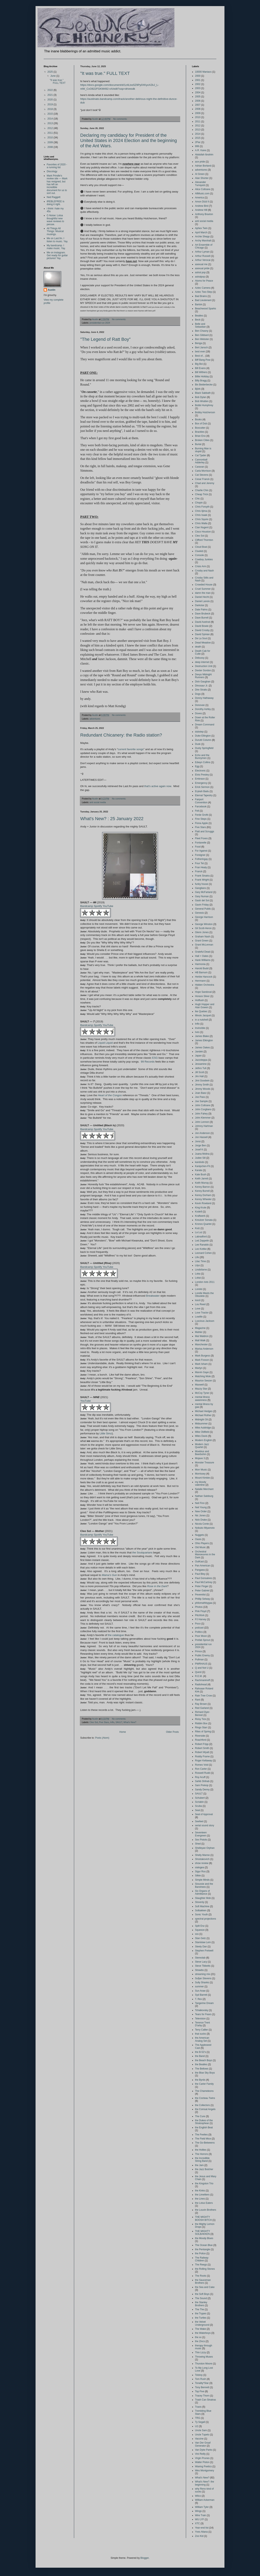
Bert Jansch (201, 347)
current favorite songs (131, 749)
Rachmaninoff (202, 1680)
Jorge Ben (200, 1145)
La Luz (198, 1232)
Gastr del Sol (202, 900)
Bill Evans (200, 368)
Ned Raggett (53, 197)
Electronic (200, 770)
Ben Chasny (201, 330)
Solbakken (200, 1910)
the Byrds (200, 2079)
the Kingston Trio (204, 2183)
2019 (51, 104)
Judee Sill (200, 1157)
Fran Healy (201, 867)
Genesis (199, 912)
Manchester (201, 1344)
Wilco (198, 2495)
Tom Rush (200, 2379)
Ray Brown (201, 1704)
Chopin (199, 502)
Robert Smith (202, 1748)
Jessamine (201, 1064)
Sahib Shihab (202, 1781)
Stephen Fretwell (204, 1950)
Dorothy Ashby (203, 709)
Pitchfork (200, 1615)
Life (197, 1257)
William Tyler (202, 2507)
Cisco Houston (203, 531)
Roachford (200, 1739)
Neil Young (201, 1507)
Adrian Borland (203, 165)
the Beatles (201, 2064)
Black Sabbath (203, 393)
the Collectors (202, 2105)
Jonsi (198, 1141)
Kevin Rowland (203, 1203)
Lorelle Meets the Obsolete (204, 1294)
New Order (201, 1511)
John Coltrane (202, 1105)
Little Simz (106, 1433)
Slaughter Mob (203, 1898)
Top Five (199, 2391)
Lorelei (198, 1289)
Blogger (144, 2558)
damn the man (203, 593)
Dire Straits (201, 689)
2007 (197, 104)
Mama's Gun (109, 1575)
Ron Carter (201, 1768)
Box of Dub (201, 423)
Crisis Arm (200, 566)
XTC (197, 2523)
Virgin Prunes (202, 2458)
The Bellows (201, 2068)
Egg (197, 766)
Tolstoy (199, 2375)
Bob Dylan (200, 397)
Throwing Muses (204, 2356)
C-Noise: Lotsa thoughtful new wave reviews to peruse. (55, 220)
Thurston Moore (203, 2363)
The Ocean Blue (204, 2245)
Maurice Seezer (203, 1380)
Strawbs (199, 1970)
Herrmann (200, 980)
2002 (197, 84)
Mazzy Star (201, 1388)
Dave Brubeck (202, 613)
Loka (197, 1273)
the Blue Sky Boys (205, 2072)
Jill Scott (199, 1072)
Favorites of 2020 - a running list (57, 166)
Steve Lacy (201, 1961)
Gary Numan (202, 896)
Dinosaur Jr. (201, 685)
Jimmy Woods (202, 1088)
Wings (198, 2511)
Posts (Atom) (102, 1737)
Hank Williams (202, 960)
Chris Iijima (201, 511)
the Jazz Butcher (204, 2169)
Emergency (201, 783)
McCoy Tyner (202, 1393)
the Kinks (200, 2190)
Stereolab (200, 1957)
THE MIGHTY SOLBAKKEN (202, 2232)
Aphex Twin (201, 228)
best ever (200, 351)
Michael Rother (203, 1415)
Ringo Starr (201, 1727)
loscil (197, 1300)
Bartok (198, 304)
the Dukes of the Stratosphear (204, 2122)
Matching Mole (203, 1376)
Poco (197, 1623)
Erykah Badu (202, 791)
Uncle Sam (201, 2430)
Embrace (200, 778)
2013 (51, 123)
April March (201, 232)
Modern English (203, 1440)
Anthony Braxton (204, 214)
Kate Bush (200, 1174)
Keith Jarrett (201, 1178)
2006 (197, 100)
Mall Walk (200, 1340)
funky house (201, 884)
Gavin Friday (202, 904)
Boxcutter (200, 427)
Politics (199, 1632)
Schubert (200, 1797)
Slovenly (199, 1902)
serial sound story (204, 1825)
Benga (198, 343)
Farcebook (201, 806)
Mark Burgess (202, 1355)
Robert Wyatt (202, 1752)
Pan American (202, 1565)
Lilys (197, 1265)
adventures (95, 718)
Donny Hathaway (204, 698)
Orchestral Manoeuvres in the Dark (205, 1554)
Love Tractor (202, 1312)
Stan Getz (200, 1938)
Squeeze (200, 1930)
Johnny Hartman (204, 1126)
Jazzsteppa (201, 1059)
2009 (51, 142)
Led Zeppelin (202, 1240)
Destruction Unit (203, 666)
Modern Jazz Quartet (202, 1446)
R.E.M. (199, 1676)
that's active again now (157, 786)
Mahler (199, 1332)
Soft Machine (202, 1906)
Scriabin (199, 1802)
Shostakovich (202, 1859)
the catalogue (116, 1635)
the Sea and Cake (204, 2287)
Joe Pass (200, 1097)
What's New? (129, 1722)
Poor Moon (201, 1636)
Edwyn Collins (202, 762)
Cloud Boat (201, 546)
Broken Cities (202, 440)
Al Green (200, 174)
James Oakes (202, 1047)
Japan (198, 1055)
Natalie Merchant (204, 1489)
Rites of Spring (203, 1731)
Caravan (199, 466)
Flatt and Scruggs (204, 831)
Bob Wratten (201, 401)
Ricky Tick (200, 1719)
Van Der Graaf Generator (202, 2444)
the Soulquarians (142, 1552)
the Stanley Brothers (201, 2304)
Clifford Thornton (204, 540)
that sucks (200, 2033)
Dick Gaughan (202, 681)
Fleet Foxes (201, 838)
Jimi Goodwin (202, 1080)
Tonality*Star (202, 2383)
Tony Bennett (202, 2387)
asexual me (201, 264)
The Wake (200, 2329)
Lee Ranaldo (202, 1244)
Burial (198, 444)
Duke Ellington (203, 735)
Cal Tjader (200, 455)
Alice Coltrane (202, 189)
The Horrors (201, 2154)
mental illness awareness (202, 1398)
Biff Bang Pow (202, 359)
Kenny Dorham (203, 1195)
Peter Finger (201, 1586)
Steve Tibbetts (202, 1965)
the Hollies (200, 2149)
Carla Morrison (203, 470)
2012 (51, 128)
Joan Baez (201, 1093)
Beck (197, 319)
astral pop (200, 272)
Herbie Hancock (203, 976)
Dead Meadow (203, 642)
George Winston (204, 924)
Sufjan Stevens (203, 1978)
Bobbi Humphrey (204, 405)
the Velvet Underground (202, 2323)
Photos (199, 1607)
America (199, 197)
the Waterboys (203, 2333)
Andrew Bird (201, 205)
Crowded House (203, 584)
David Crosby (202, 630)
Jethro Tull (200, 1068)
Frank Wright (202, 879)
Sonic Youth (201, 1914)
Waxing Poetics (203, 2466)
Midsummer (201, 1423)
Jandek (199, 1051)
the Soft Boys (202, 2294)
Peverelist (200, 1594)
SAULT (119, 1722)
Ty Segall (200, 2422)
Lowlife (199, 1316)
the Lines (200, 2198)
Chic (197, 498)
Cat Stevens (201, 474)
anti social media (98, 802)
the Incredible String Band (202, 2159)
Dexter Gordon (203, 670)
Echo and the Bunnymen (202, 756)
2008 (51, 147)
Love (197, 1308)
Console (199, 555)
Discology (52, 171)
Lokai (198, 1277)
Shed (198, 1843)
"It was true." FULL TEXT (105, 73)
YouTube (108, 906)
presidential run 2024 (100, 323)
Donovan (200, 705)
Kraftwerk (200, 1215)
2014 (51, 118)
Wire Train (200, 2515)
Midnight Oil (201, 1419)
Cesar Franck (202, 479)
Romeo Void (201, 1764)
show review (201, 1863)
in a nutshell (201, 1019)
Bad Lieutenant (203, 300)
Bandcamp (86, 906)
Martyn (199, 1368)
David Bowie (202, 626)
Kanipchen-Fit (202, 1166)
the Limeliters (202, 2194)
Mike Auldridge (203, 1427)
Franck (199, 871)
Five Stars (104, 1722)
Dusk (197, 744)
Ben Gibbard (202, 335)
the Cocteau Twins (205, 2098)
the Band (200, 2056)
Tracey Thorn (202, 2395)
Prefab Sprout (202, 1640)
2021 (51, 95)
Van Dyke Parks (203, 2449)
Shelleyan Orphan (204, 1848)
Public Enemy (202, 1655)
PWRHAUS (201, 1663)
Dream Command (204, 724)
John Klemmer (203, 1117)
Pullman (199, 1659)
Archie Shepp (202, 236)
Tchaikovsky (201, 2010)
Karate (198, 1170)
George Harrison (204, 917)
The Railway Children (201, 2259)
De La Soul (201, 638)
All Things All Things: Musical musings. (55, 231)
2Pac (197, 142)
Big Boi (199, 363)
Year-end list (201, 2527)
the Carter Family (204, 2083)
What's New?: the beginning (204, 2483)
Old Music (200, 1547)
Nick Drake (201, 1519)
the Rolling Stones (205, 2268)
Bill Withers (201, 372)
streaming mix (202, 1974)
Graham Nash (202, 936)
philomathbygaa (203, 1603)
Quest (198, 1672)
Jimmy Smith (202, 1084)
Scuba (198, 1806)
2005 (197, 96)
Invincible (200, 1028)
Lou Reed (200, 1304)
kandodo (199, 1162)
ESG (155, 1057)
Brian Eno (200, 436)
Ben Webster (202, 339)
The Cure (200, 2116)
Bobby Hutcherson (205, 412)
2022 (51, 90)
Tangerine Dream (204, 2003)
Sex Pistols (201, 1839)
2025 (51, 71)
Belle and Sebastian (200, 325)
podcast (199, 1627)
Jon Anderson (202, 1133)
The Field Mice (203, 2138)
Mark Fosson (202, 1359)
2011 (51, 132)
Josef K (199, 1149)
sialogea (199, 1867)
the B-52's (200, 2052)
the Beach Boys (203, 2060)
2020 (51, 99)
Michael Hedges (203, 1411)
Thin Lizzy (200, 2352)
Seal (197, 1810)
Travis (198, 2406)
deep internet (202, 662)
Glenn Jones (202, 932)
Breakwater (153, 1295)
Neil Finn (200, 1503)
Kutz (197, 1228)
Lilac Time (200, 1261)
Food (197, 846)
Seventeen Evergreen (201, 1834)
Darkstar (199, 605)
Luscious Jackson (204, 1321)
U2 (196, 2426)
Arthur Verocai (202, 260)
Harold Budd (202, 968)
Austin (51, 289)
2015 (51, 113)
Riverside (200, 1735)
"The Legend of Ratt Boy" (105, 339)
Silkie (198, 1875)
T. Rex (198, 1999)
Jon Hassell (201, 1137)
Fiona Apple (201, 823)
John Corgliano (203, 1109)
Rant (197, 1699)
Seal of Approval (204, 1814)
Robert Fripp (202, 1744)
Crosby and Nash (204, 570)
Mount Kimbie (202, 1477)
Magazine (200, 1328)
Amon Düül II (202, 201)
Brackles (199, 431)
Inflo (112, 1722)
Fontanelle (200, 842)
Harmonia (200, 964)
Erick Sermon (202, 787)
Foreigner (200, 855)
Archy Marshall (203, 240)
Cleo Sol (94, 1722)
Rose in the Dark (157, 1586)
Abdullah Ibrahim (204, 154)
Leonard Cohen (203, 1253)
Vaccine (199, 2438)
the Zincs (200, 2341)
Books (198, 419)
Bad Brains (201, 296)
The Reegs (201, 2264)
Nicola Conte (202, 1523)
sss (197, 1934)
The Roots (200, 2275)
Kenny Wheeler (203, 1199)
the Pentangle (202, 2249)
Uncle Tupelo (202, 2434)
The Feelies (201, 2134)
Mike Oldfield (202, 1432)
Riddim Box (201, 1723)
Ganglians (200, 888)
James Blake (202, 1036)
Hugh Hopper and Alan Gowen (204, 1006)
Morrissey (200, 1473)
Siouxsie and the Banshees (204, 1885)
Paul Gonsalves (203, 1578)
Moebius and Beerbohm (202, 1453)
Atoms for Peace (204, 280)
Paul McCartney (203, 1582)
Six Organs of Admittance (202, 1892)
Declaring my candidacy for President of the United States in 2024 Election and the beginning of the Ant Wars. (128, 140)
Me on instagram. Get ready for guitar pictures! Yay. (57, 255)
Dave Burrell (201, 617)
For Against (201, 850)
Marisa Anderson (204, 1348)
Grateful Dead (202, 951)
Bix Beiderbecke (204, 384)
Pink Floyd (200, 1611)
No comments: (120, 119)
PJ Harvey (200, 1619)
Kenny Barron (202, 1186)
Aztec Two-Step (203, 291)
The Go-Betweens (205, 2142)
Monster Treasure (204, 1462)
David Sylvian (202, 634)
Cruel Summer (203, 588)
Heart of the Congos (110, 1095)
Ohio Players (202, 1543)
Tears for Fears (203, 2014)
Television (200, 2018)
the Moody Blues (204, 2238)
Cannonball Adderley (201, 461)
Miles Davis (201, 1436)
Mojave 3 (200, 1458)
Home (122, 1732)
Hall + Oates (201, 956)
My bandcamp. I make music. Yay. (56, 247)
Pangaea (200, 1569)
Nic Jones (200, 1515)
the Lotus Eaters (204, 2203)
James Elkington (204, 1040)
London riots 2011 (204, 1282)
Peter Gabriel (202, 1590)
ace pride (200, 161)
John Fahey (201, 1113)
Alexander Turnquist (200, 183)
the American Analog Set (202, 2039)
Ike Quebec (201, 1011)
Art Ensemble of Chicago (203, 246)
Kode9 (198, 1211)
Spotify (98, 906)
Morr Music (201, 1469)
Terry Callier (201, 2029)
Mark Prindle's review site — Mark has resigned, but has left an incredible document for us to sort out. (57, 184)
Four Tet (199, 863)
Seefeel (199, 1821)
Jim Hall (199, 1076)
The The (199, 2309)
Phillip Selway (202, 1598)
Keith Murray (202, 1182)
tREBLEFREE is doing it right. (55, 203)
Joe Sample (201, 1101)
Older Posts (172, 1732)
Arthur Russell (202, 256)
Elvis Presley (202, 774)
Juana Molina (202, 1153)
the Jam (199, 2165)
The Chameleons (204, 2091)
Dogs (198, 694)
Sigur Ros (200, 1871)
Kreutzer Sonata (204, 1220)
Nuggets (199, 1535)
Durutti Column (203, 740)
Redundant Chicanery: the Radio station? (121, 735)
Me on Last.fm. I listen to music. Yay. (57, 240)
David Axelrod (202, 622)
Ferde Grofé (201, 814)
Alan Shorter (202, 178)
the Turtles (200, 2317)
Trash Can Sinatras (205, 2399)
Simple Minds (202, 1879)
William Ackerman (204, 2500)
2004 (197, 92)
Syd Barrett (201, 1994)
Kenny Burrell (202, 1191)
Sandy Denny (202, 1789)
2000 (197, 75)
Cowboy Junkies (204, 559)
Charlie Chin (201, 490)
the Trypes (200, 2313)
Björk (197, 388)
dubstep (199, 731)
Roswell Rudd (202, 1772)
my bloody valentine (200, 1483)
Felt (197, 810)
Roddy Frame (202, 1756)
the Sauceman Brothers (203, 2281)
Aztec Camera (202, 287)
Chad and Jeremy (204, 483)
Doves (198, 713)
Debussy (200, 657)
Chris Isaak (201, 515)
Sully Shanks (202, 1982)
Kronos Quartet (203, 1224)
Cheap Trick (201, 494)
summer (199, 1986)
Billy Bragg (201, 380)
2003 (197, 88)
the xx (198, 2337)
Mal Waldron (202, 1336)
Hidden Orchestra (204, 984)
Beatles (199, 315)
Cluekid (199, 551)
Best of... (200, 355)
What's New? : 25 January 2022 (111, 818)
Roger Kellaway (203, 1760)
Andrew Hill (201, 210)
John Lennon (202, 1122)
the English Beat (204, 2127)
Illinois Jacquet (203, 1015)
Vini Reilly (200, 2453)
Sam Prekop (201, 1785)
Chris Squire (201, 519)
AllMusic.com (202, 193)
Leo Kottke (201, 1249)
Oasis (198, 1539)
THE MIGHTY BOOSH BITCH (203, 2218)
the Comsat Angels (205, 2109)
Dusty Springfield (204, 748)
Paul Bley (200, 1573)
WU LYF (199, 2519)
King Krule (200, 1207)
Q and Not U (202, 1667)
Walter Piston (202, 2462)
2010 (51, 137)
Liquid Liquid (105, 1042)
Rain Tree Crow (203, 1695)
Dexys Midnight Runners (203, 676)
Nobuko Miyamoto (205, 1527)
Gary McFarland (203, 892)
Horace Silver (202, 996)
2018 (51, 109)
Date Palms (201, 609)
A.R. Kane (200, 150)
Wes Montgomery (204, 2470)
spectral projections (205, 1918)
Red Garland (202, 1708)
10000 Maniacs (203, 71)
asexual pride (202, 268)
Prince (198, 1651)
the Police (200, 2253)
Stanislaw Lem (203, 1942)
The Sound (201, 2298)
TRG (197, 2418)
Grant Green (202, 940)
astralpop (200, 276)
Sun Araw (200, 1990)
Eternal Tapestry (204, 795)
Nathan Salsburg (204, 1496)
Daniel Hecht (202, 597)
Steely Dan (201, 1946)
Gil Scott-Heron (203, 928)
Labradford (201, 1236)
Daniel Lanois (202, 601)
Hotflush (199, 1000)
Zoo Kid (199, 2536)
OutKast (199, 1561)
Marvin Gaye (202, 1372)
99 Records (147, 1061)
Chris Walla (201, 523)
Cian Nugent (202, 527)
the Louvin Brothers (205, 2209)
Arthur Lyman (202, 251)
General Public (203, 908)
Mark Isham (201, 1364)
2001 (197, 80)
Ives (197, 1032)
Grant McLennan (204, 944)
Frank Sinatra (202, 875)
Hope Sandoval (203, 992)
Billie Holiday (202, 376)
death (198, 646)
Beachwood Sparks (205, 308)
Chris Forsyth (202, 506)
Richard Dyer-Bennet (202, 1713)
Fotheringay (201, 859)
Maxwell (199, 1384)
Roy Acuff (200, 1777)
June (53, 75)
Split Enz (200, 1925)
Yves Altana (201, 2531)
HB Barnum (201, 972)
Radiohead (201, 1684)
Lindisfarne (201, 1269)
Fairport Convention (201, 801)
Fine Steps (201, 818)
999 (197, 146)
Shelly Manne (202, 1855)
